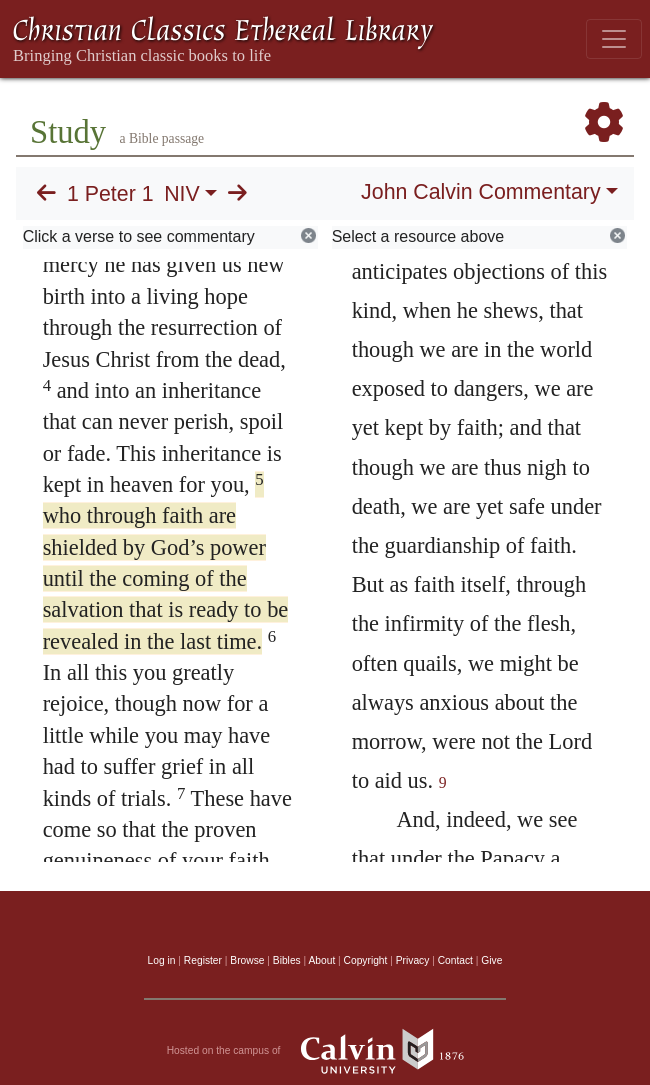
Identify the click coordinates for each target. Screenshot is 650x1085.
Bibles (287, 960)
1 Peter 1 (110, 194)
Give (491, 960)
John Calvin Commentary (480, 192)
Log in (162, 960)
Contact (455, 960)
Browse (247, 960)
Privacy (413, 960)
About (321, 960)
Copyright (366, 960)
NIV (182, 194)
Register (203, 960)
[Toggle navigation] (614, 39)
